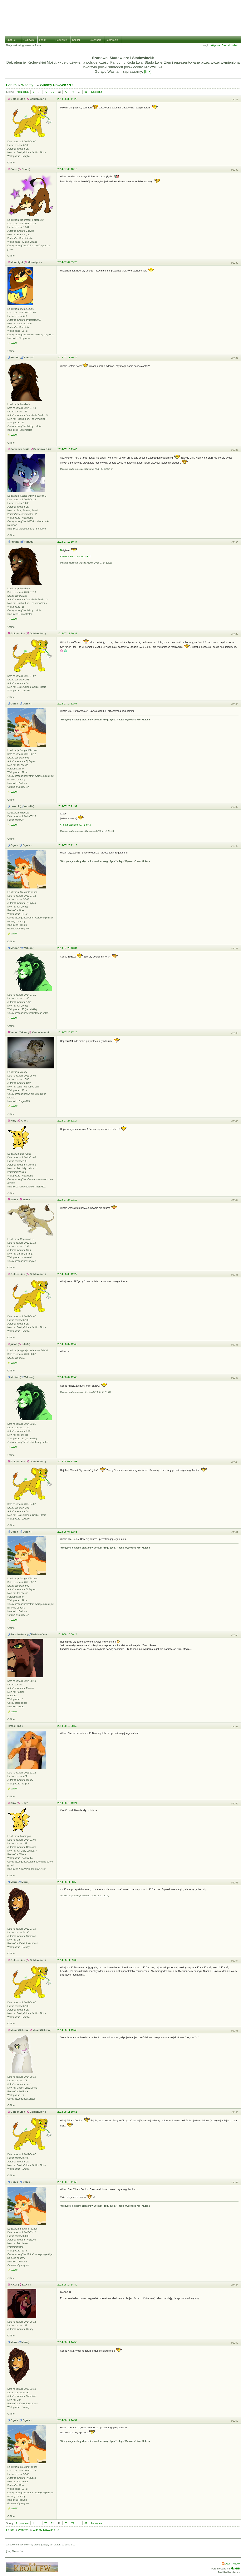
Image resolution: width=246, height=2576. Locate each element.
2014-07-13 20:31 (67, 633)
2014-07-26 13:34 (67, 948)
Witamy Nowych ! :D (56, 85)
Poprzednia (22, 91)
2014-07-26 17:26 (67, 1032)
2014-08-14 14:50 (67, 2342)
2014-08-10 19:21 (67, 1803)
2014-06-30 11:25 (67, 98)
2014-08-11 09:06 (67, 1960)
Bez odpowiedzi (230, 45)
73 (66, 91)
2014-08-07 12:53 (67, 1461)
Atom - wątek (232, 2563)
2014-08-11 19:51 (67, 2111)
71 (52, 91)
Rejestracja (95, 39)
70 (45, 91)
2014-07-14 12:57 (67, 703)
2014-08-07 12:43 (67, 1344)
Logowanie (112, 39)
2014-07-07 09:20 (67, 262)
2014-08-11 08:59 (67, 1882)
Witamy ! (28, 85)
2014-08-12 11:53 (67, 2182)
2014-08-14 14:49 (67, 2284)
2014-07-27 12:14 (67, 1120)
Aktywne (215, 45)
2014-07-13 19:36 (67, 357)
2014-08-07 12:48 (67, 1377)
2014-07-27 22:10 (67, 1199)
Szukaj (76, 39)
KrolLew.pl (28, 39)
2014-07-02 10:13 (67, 169)
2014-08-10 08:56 (67, 1725)
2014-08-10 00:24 (67, 1634)
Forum (43, 39)
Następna (96, 91)
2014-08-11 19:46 (67, 2030)
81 (86, 91)
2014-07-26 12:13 (67, 845)
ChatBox (11, 39)
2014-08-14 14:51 (67, 2420)
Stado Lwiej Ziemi (123, 15)
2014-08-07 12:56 (67, 1531)
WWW (14, 343)
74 (72, 91)
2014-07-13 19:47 (67, 541)
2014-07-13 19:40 (67, 449)
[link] (147, 71)
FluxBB (235, 2568)
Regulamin (61, 39)
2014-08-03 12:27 (67, 1274)
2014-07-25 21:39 (67, 806)
